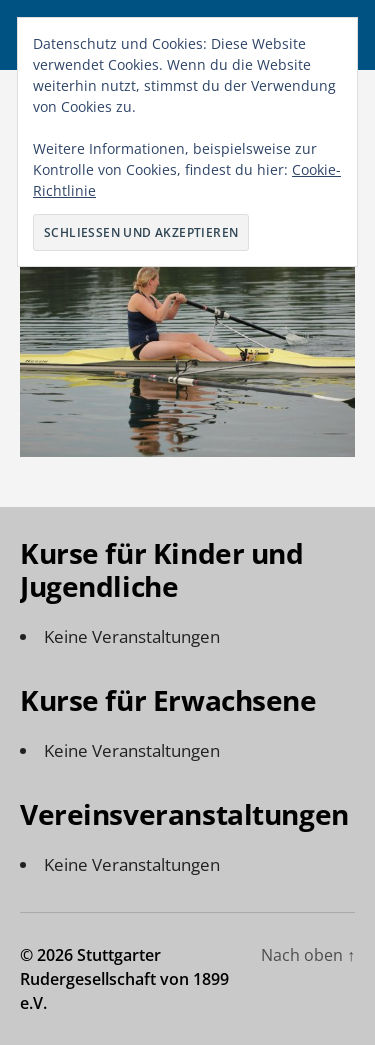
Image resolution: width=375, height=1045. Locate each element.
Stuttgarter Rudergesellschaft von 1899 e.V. (124, 979)
